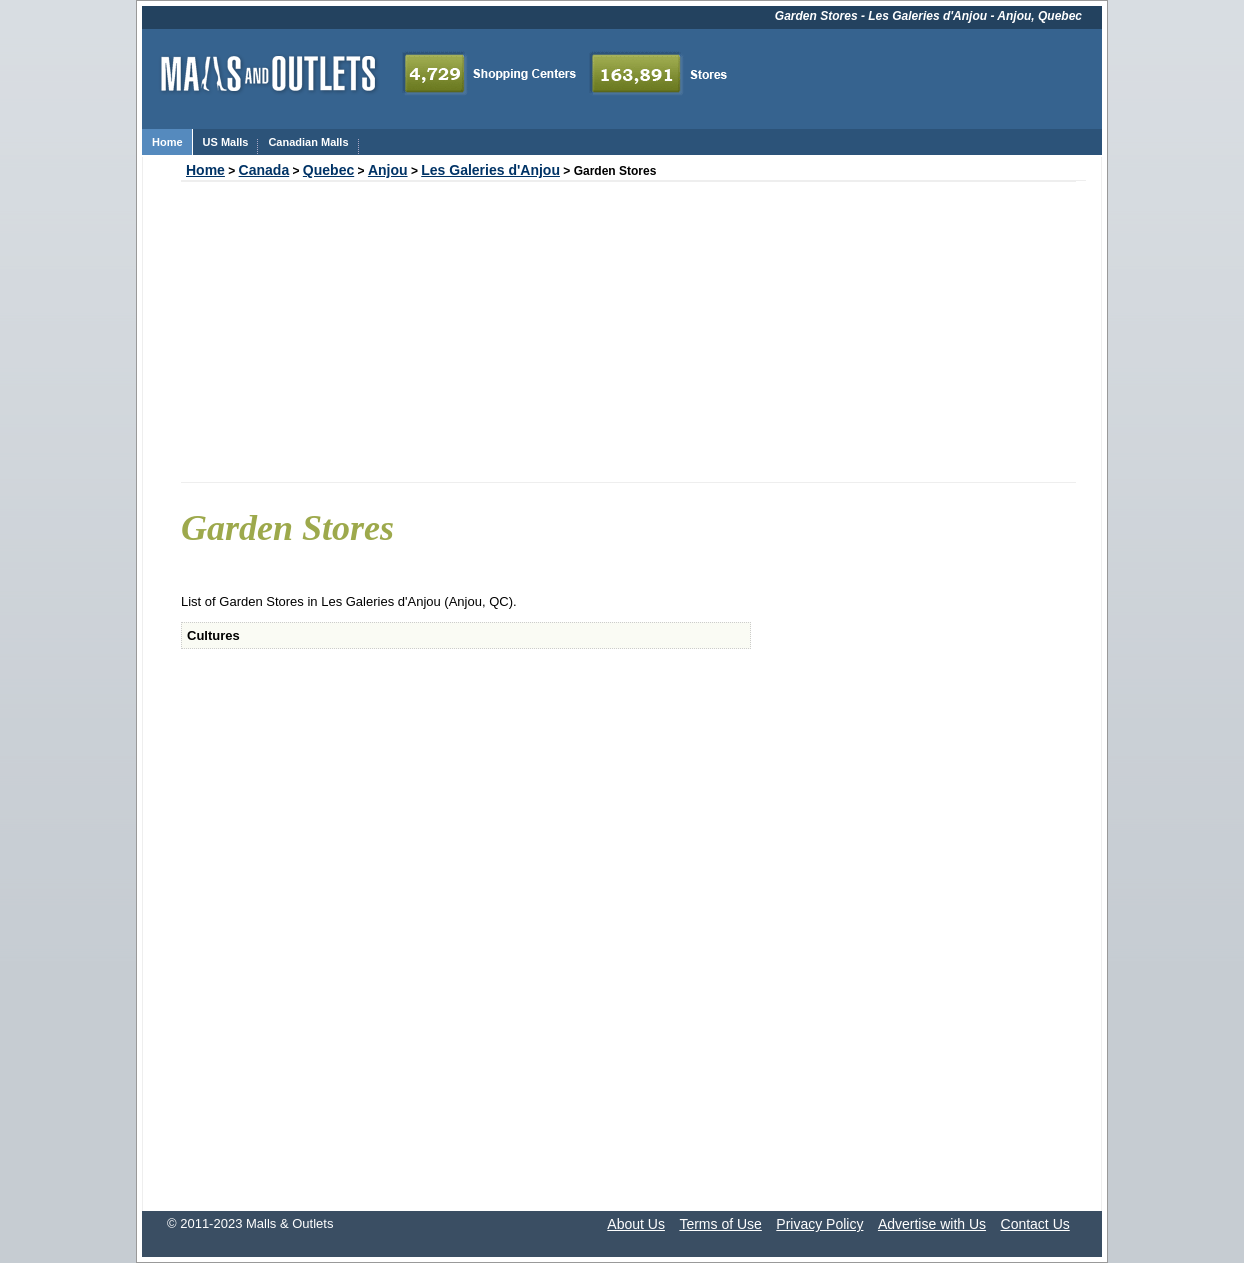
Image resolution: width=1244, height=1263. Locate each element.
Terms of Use (720, 1224)
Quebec (328, 170)
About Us (636, 1224)
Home (205, 170)
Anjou (388, 170)
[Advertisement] (628, 332)
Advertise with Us (932, 1224)
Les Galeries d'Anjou (490, 170)
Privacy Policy (819, 1224)
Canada (264, 170)
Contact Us (1035, 1224)
